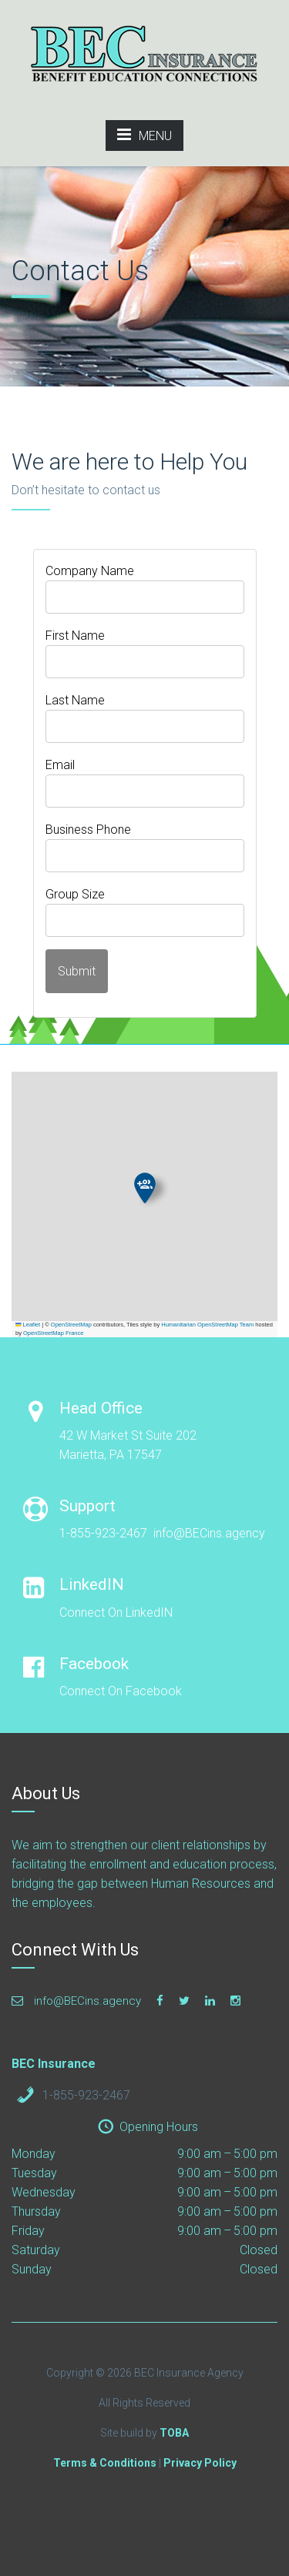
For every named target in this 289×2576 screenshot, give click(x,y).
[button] (145, 1188)
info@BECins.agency (76, 2001)
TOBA (174, 2433)
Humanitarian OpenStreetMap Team (207, 1324)
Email (60, 765)
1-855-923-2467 (86, 2095)
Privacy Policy (200, 2463)
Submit (77, 971)
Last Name (75, 700)
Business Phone (88, 829)
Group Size (75, 894)
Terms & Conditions (104, 2463)
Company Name (89, 571)
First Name (75, 635)
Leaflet (27, 1324)
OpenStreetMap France (53, 1333)
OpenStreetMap (71, 1324)
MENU (144, 134)
